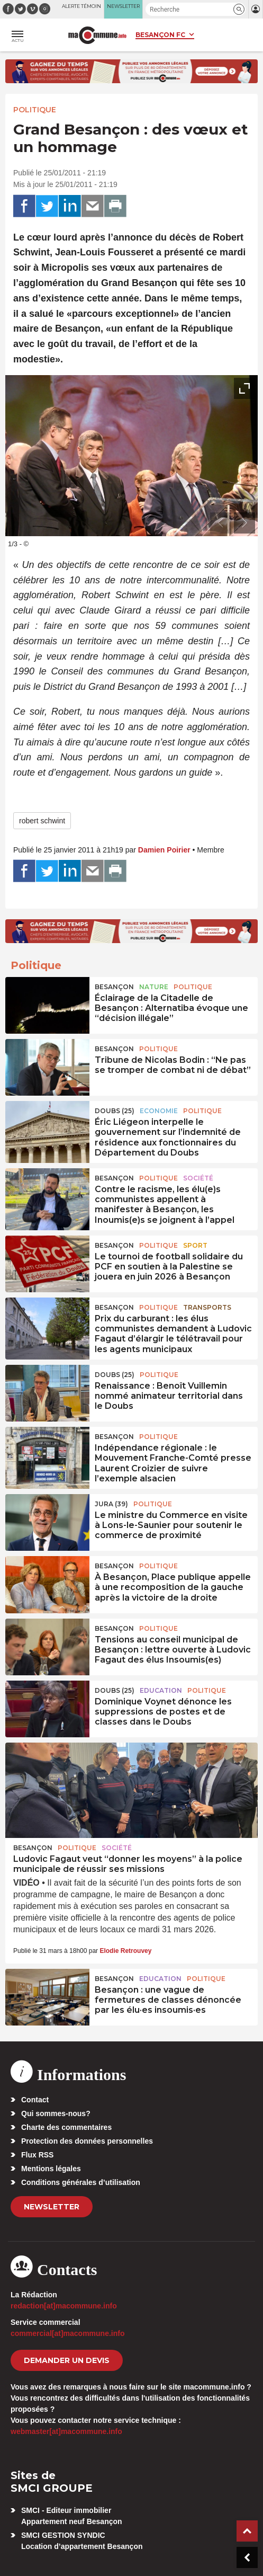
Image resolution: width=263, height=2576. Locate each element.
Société (198, 1178)
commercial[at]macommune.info (68, 2333)
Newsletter (51, 2206)
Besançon (114, 987)
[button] (238, 9)
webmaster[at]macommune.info (66, 2431)
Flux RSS (37, 2155)
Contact (35, 2099)
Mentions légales (51, 2168)
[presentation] (220, 523)
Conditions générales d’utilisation (80, 2182)
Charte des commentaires (66, 2127)
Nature (153, 987)
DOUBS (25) (114, 1111)
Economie (159, 1111)
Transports (207, 1307)
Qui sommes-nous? (55, 2113)
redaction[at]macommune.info (64, 2306)
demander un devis (67, 2360)
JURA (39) (111, 1504)
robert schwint (42, 820)
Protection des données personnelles (87, 2141)
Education (161, 1690)
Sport (195, 1245)
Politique (34, 109)
